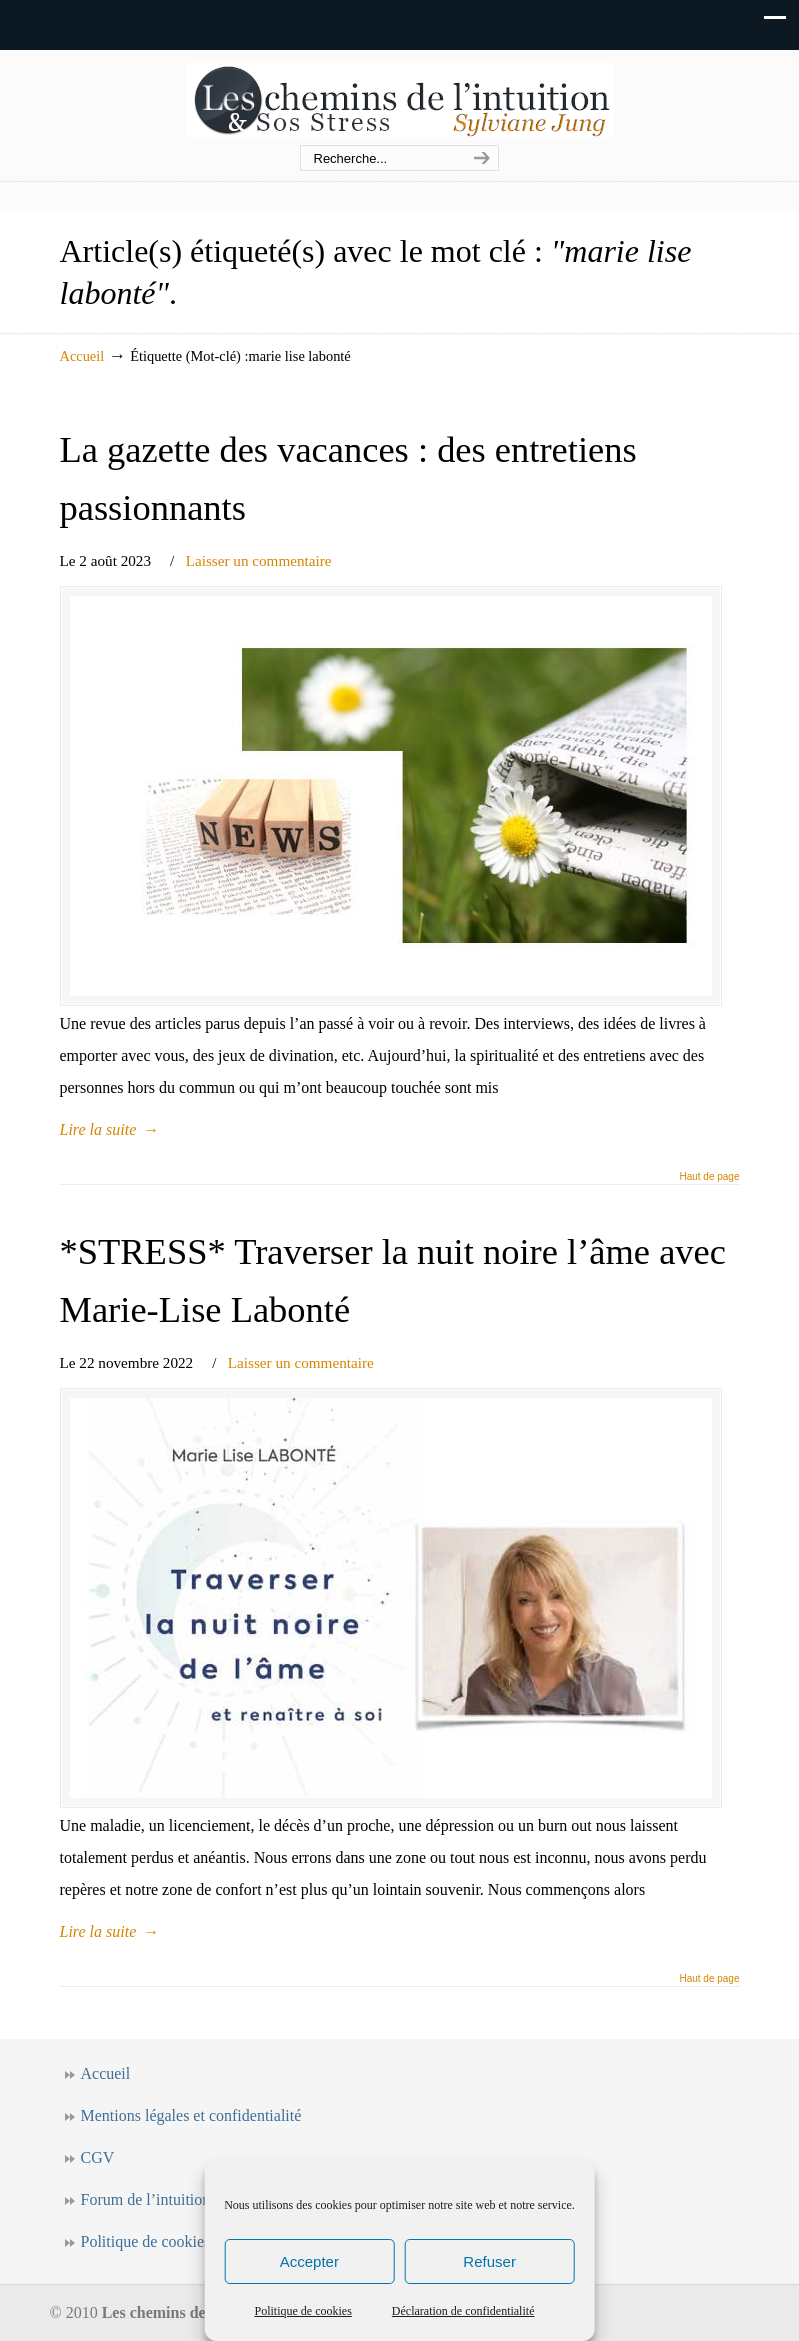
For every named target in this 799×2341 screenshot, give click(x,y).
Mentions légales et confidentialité (191, 2115)
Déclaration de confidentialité (463, 2311)
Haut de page (709, 1177)
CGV (98, 2157)
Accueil (82, 356)
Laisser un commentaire (259, 560)
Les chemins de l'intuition (400, 98)
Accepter (309, 2261)
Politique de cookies (303, 2311)
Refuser (489, 2261)
